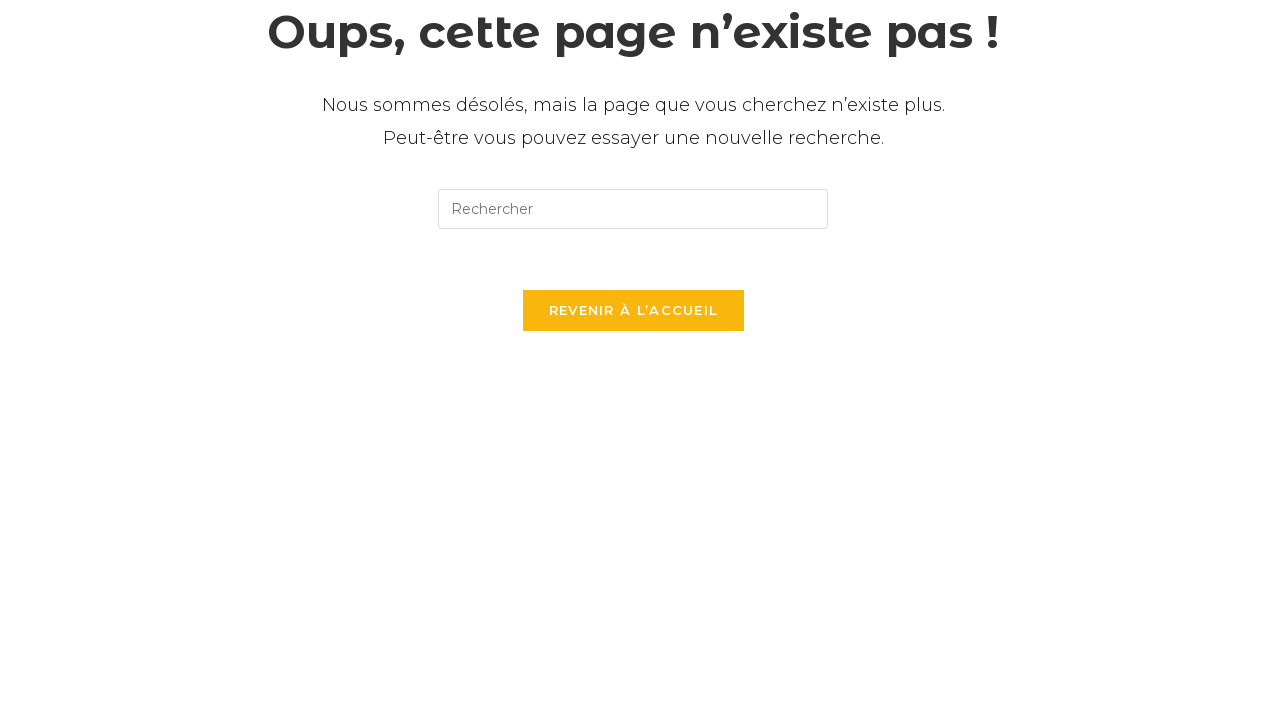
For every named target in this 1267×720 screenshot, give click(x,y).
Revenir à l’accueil (634, 310)
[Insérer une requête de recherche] (633, 209)
